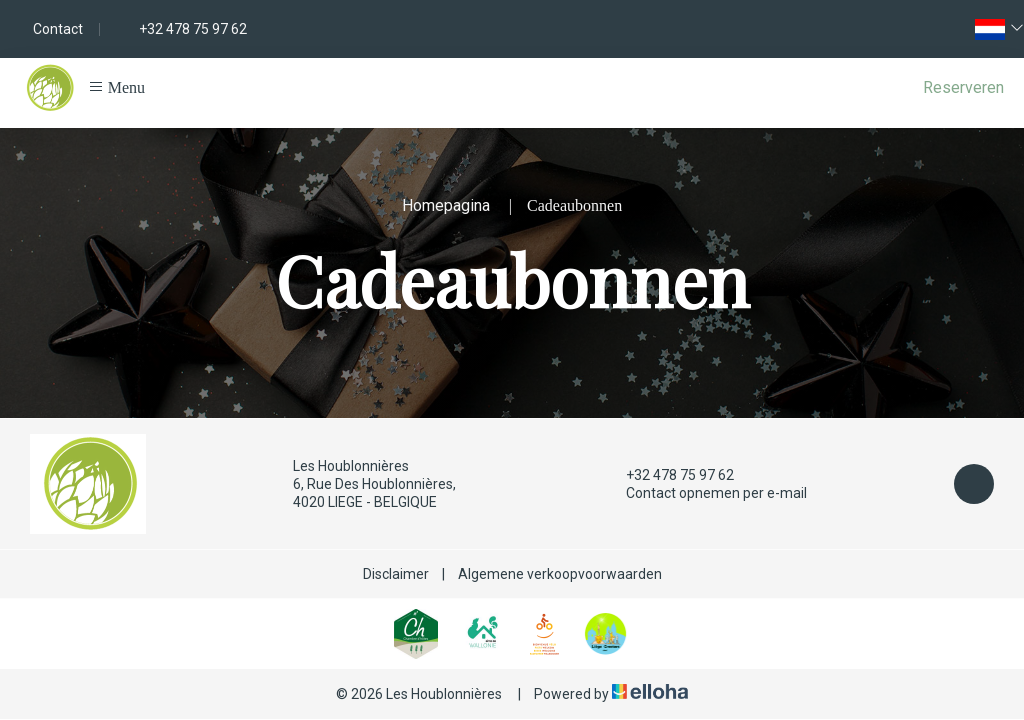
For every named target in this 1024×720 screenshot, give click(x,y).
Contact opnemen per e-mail (705, 493)
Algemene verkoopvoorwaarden (560, 574)
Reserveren (963, 87)
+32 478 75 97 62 (668, 475)
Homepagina (446, 205)
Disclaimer (396, 574)
